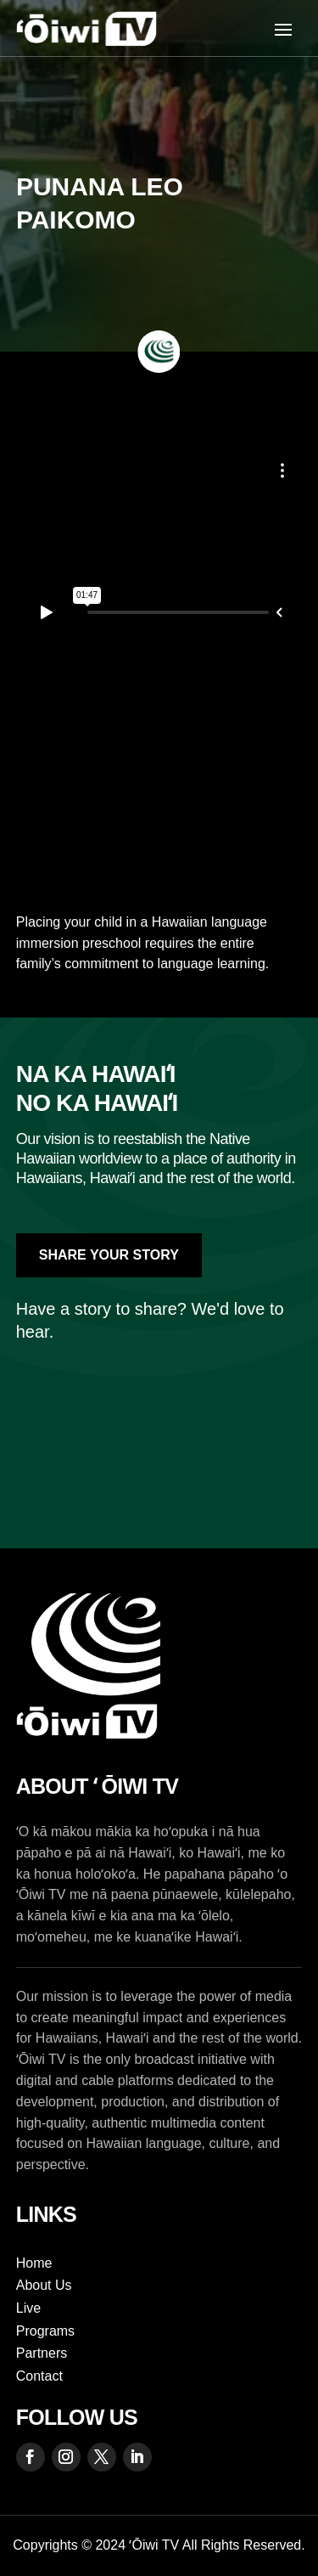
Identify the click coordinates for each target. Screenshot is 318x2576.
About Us (44, 2285)
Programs (45, 2331)
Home (34, 2263)
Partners (41, 2353)
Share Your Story (109, 1255)
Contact (39, 2376)
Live (28, 2308)
